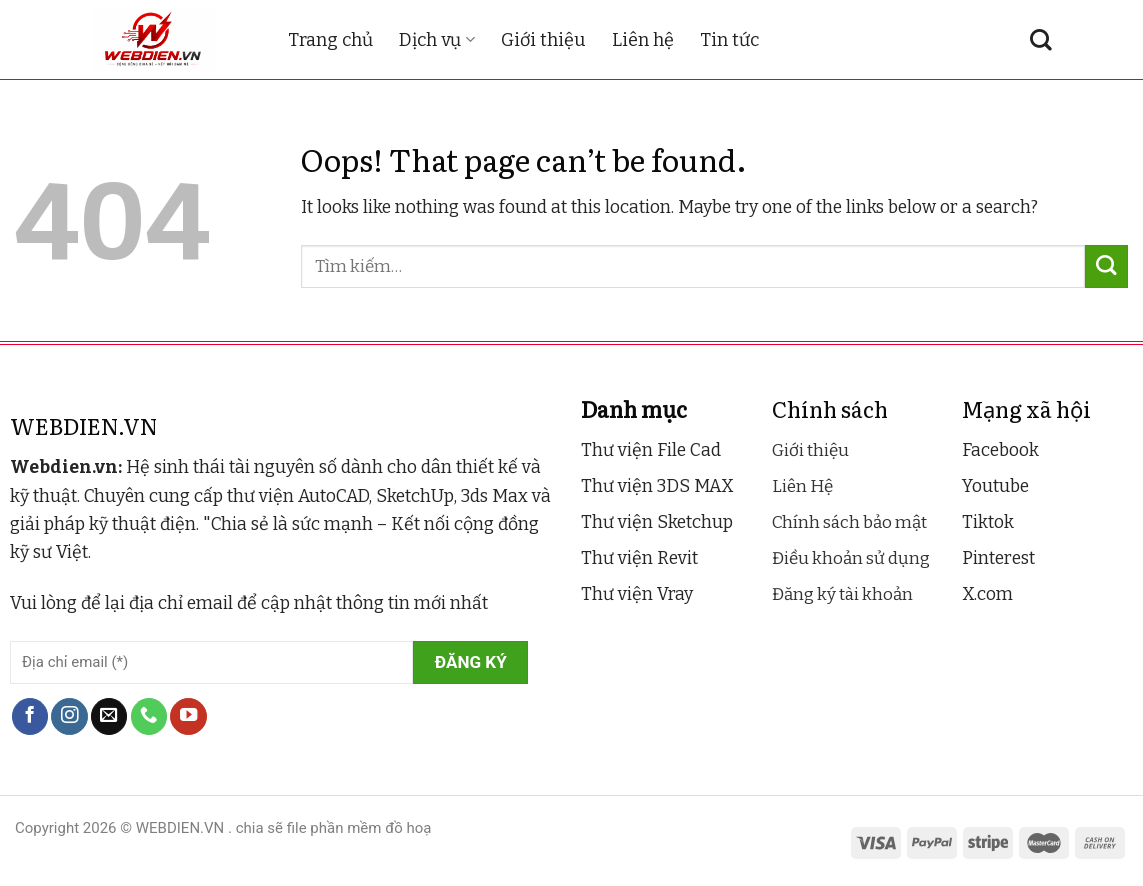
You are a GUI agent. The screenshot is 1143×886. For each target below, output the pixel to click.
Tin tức (729, 40)
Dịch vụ (436, 40)
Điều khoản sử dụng (851, 558)
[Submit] (1106, 266)
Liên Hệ (802, 486)
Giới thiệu (543, 40)
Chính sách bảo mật (849, 522)
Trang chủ (330, 40)
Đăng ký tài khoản (842, 594)
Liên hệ (643, 40)
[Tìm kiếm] (1041, 40)
